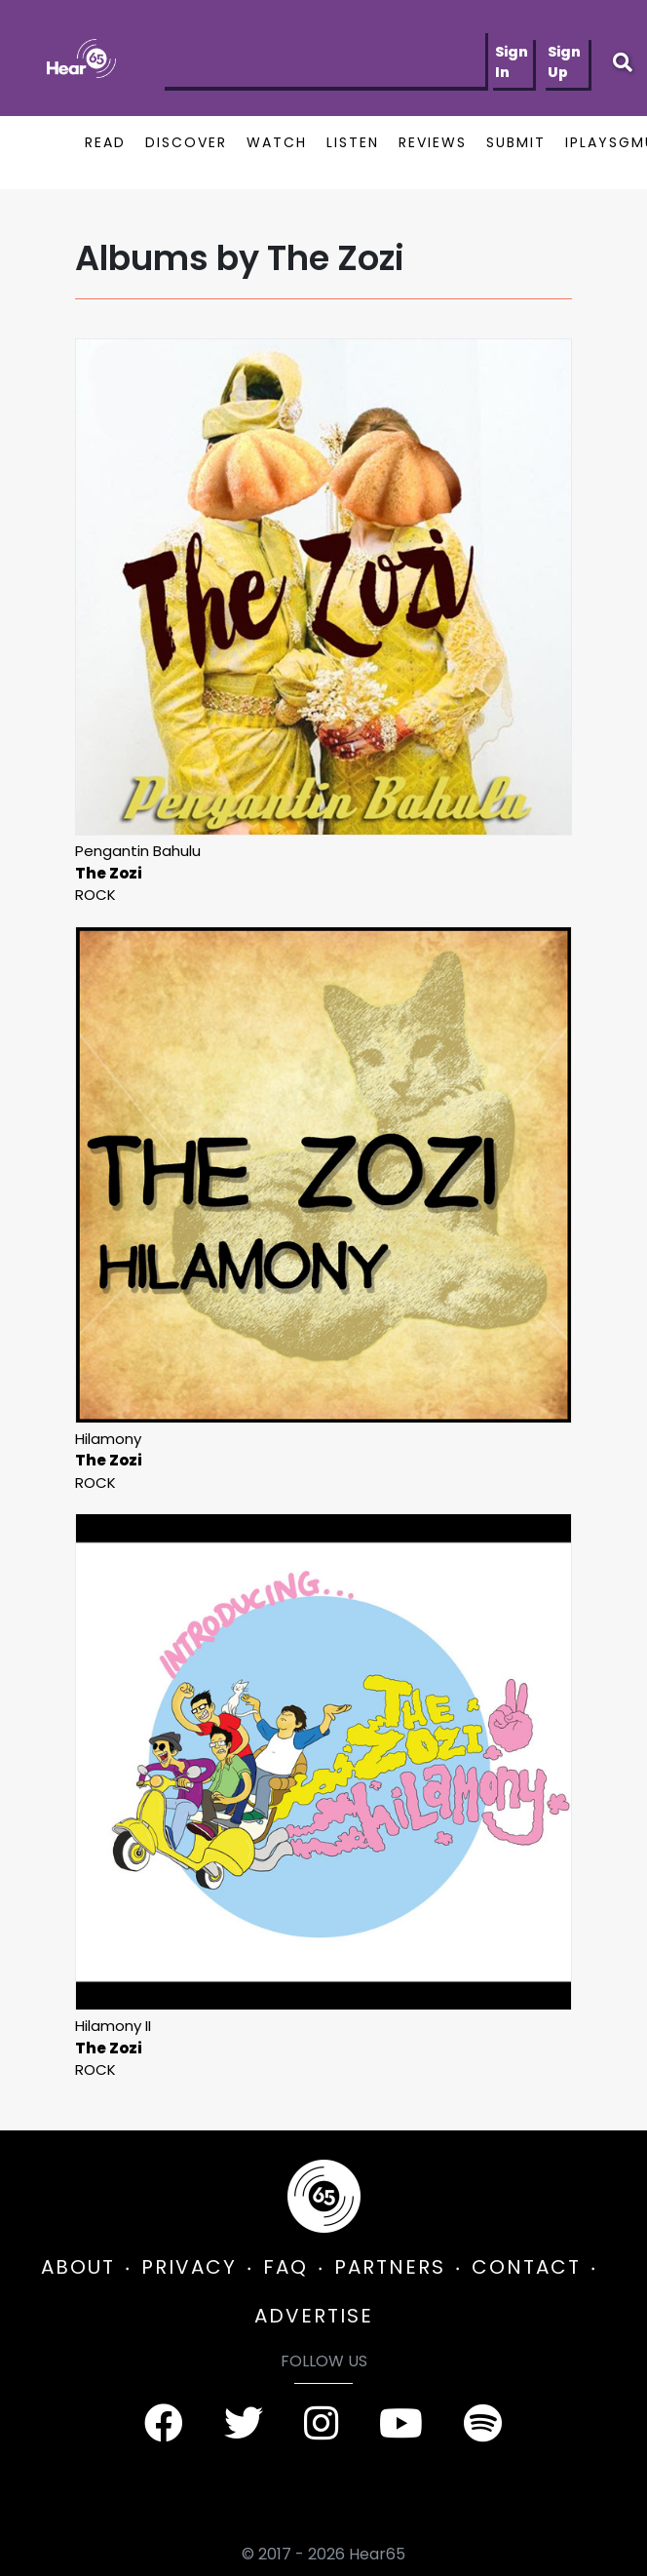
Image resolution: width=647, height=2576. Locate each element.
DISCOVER (186, 142)
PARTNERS (389, 2267)
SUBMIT (516, 142)
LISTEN (352, 142)
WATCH (277, 142)
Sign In (511, 62)
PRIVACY (189, 2267)
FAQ (285, 2267)
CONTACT (526, 2267)
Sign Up (564, 62)
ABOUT (78, 2267)
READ (105, 142)
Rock (95, 894)
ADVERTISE (313, 2315)
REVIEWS (433, 142)
